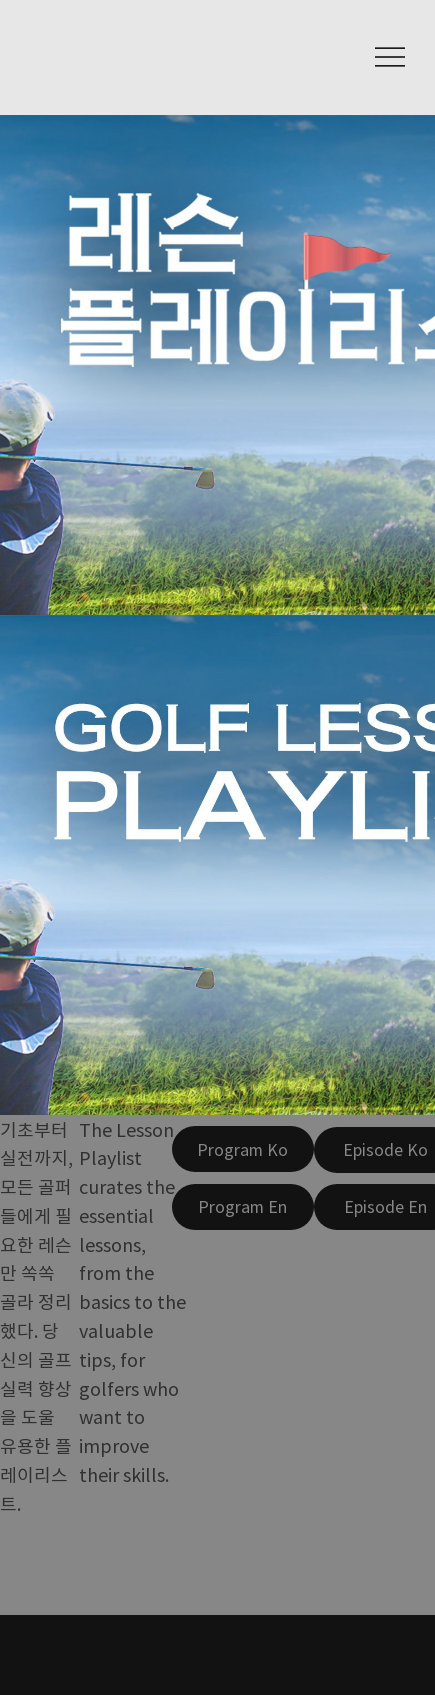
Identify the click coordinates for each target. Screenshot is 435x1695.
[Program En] (243, 1207)
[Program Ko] (243, 1149)
